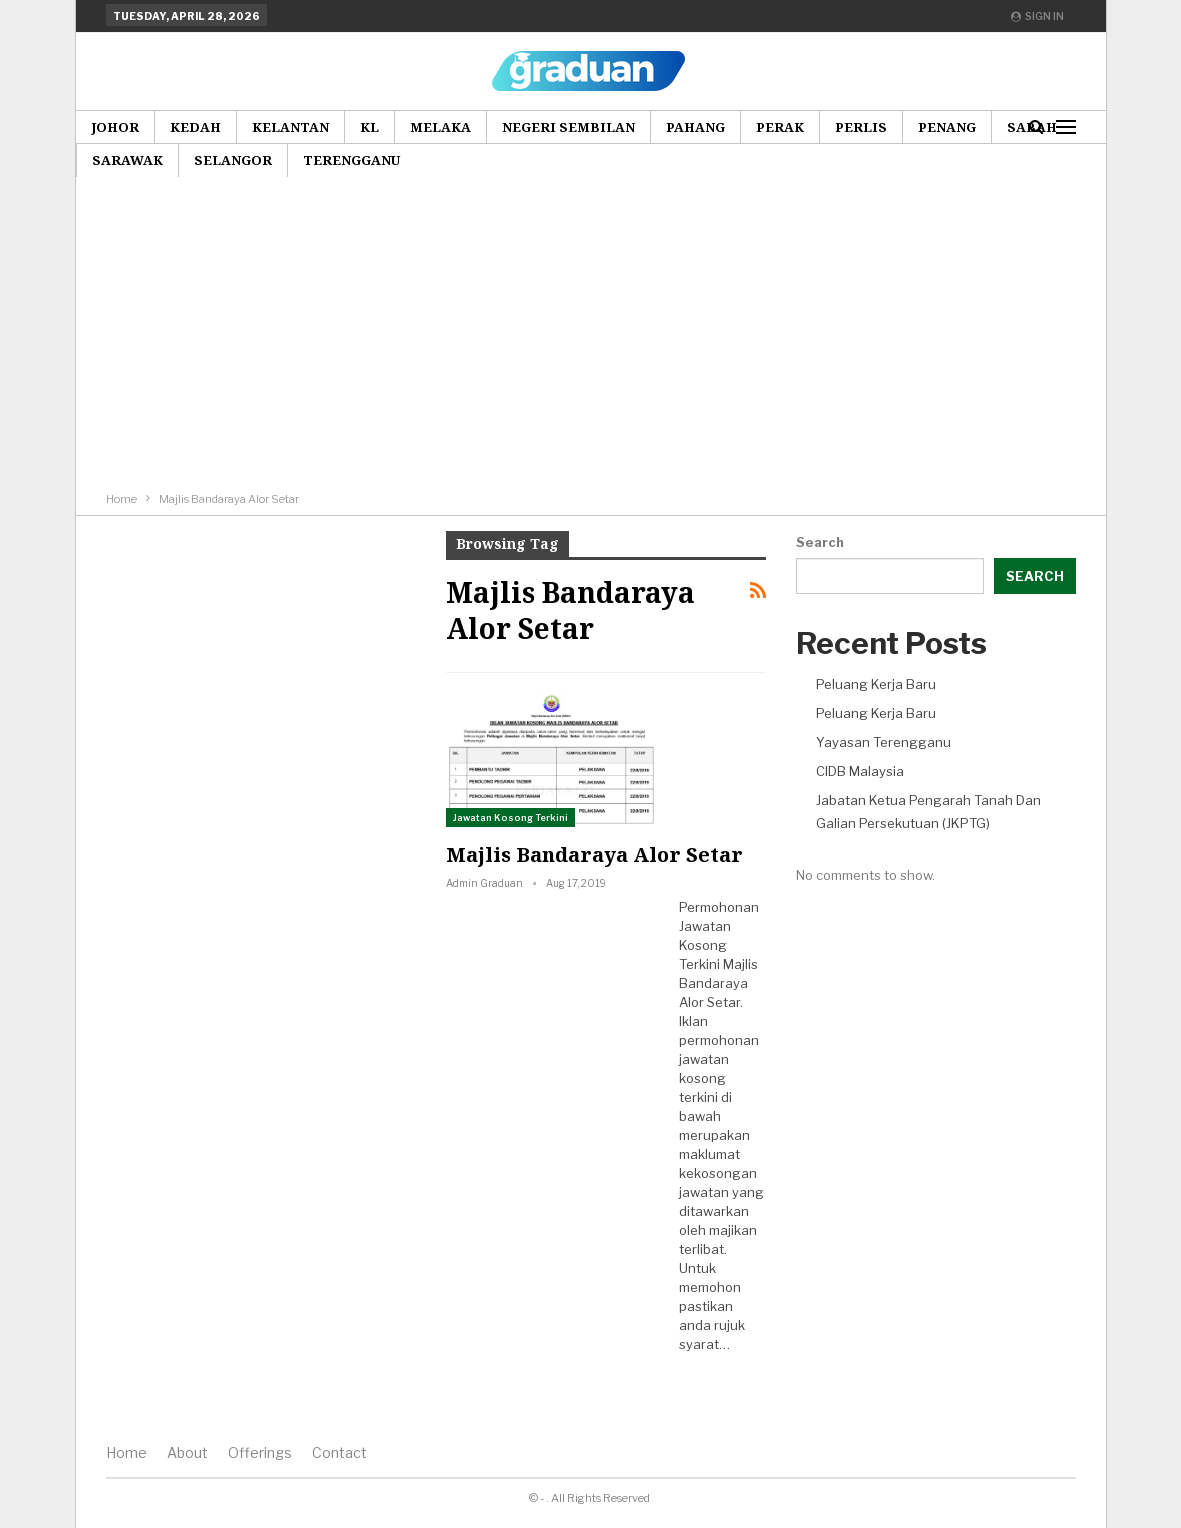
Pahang (695, 127)
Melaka (440, 127)
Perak (780, 127)
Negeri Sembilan (568, 127)
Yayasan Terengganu (883, 742)
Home (126, 1452)
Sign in (1037, 16)
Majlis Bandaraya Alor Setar (594, 854)
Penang (947, 127)
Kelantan (290, 127)
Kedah (195, 127)
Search (820, 542)
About (187, 1452)
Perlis (861, 127)
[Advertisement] (591, 338)
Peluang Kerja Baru (876, 684)
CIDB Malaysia (860, 771)
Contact (339, 1452)
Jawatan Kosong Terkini (510, 817)
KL (369, 127)
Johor (115, 127)
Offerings (260, 1452)
